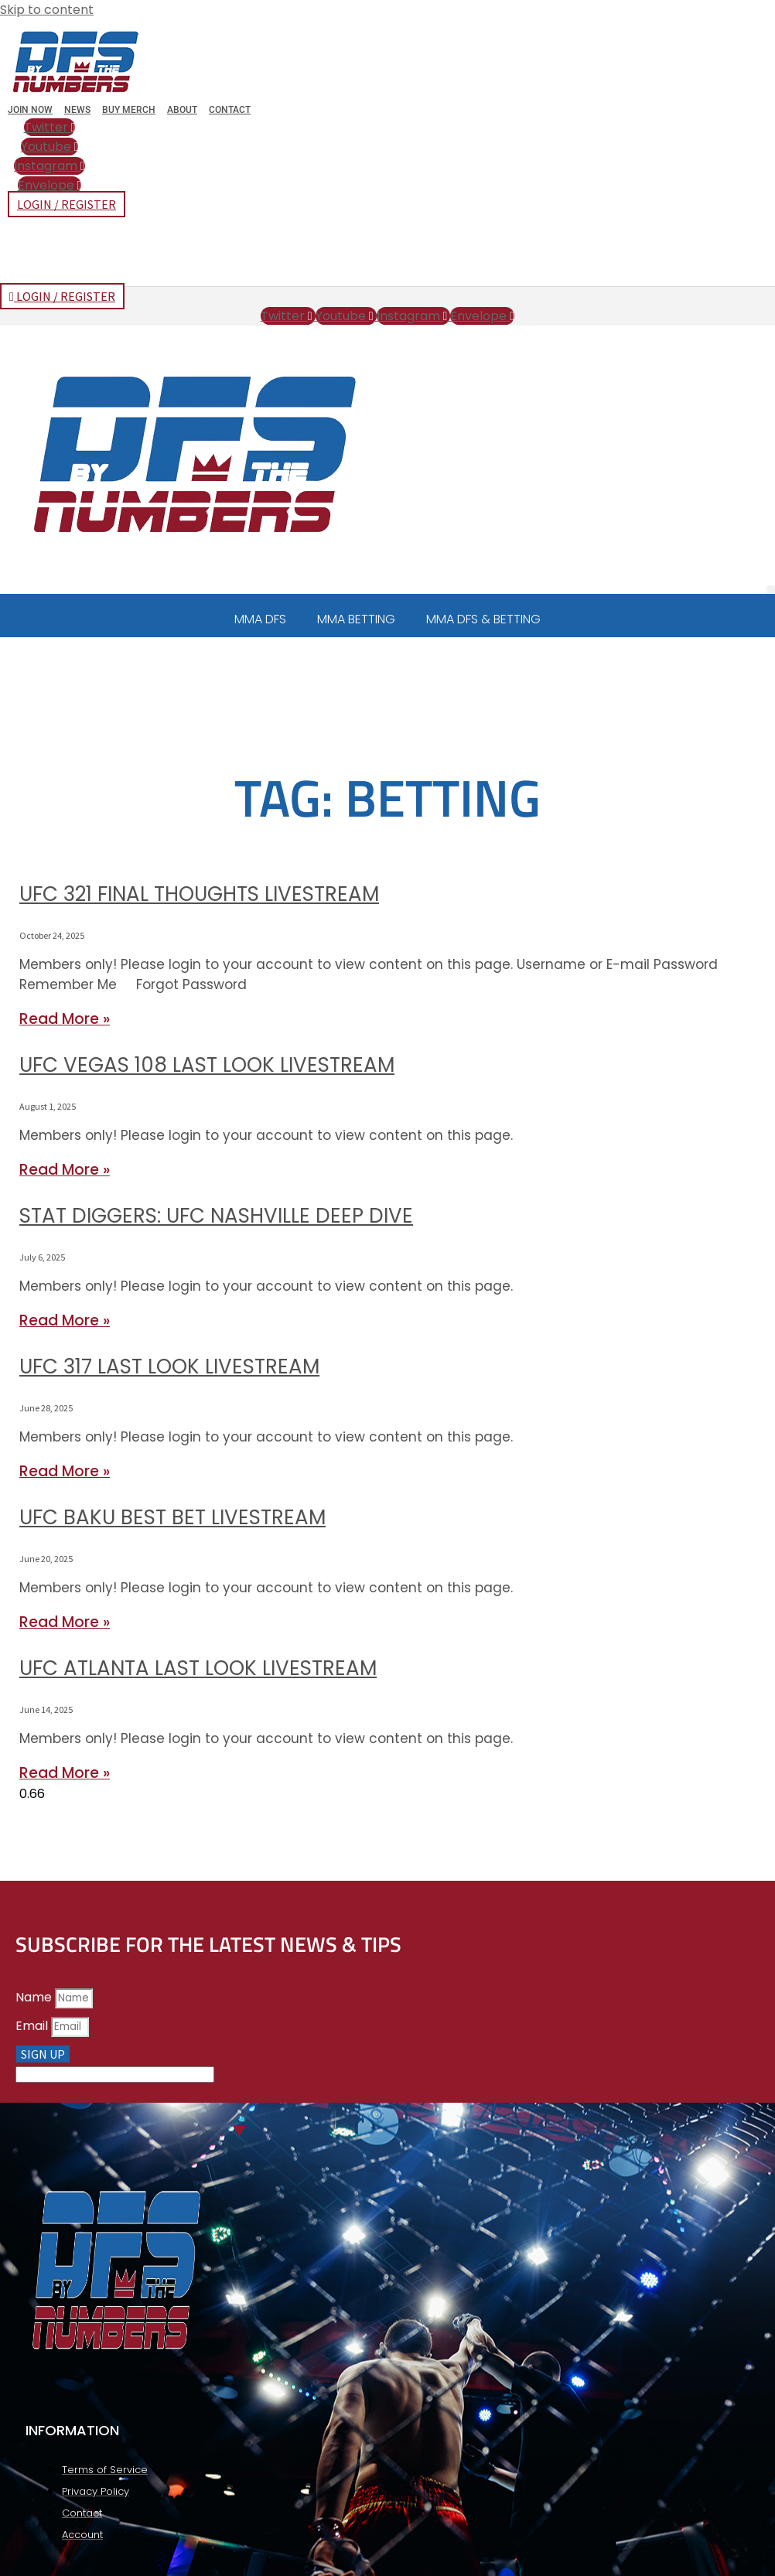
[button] (770, 589)
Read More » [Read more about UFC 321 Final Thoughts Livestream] (64, 1018)
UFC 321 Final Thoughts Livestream (199, 894)
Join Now (30, 109)
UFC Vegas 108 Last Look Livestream (206, 1065)
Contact (230, 109)
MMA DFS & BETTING (483, 619)
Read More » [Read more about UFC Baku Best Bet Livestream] (64, 1622)
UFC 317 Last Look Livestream (169, 1366)
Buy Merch (128, 109)
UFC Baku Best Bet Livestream (172, 1517)
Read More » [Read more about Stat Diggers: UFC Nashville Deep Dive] (64, 1320)
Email (33, 2026)
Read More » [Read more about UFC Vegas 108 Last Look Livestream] (64, 1169)
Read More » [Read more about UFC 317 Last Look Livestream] (64, 1471)
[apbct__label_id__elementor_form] (114, 2074)
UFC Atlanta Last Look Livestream (198, 1668)
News (77, 109)
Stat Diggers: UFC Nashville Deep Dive (216, 1216)
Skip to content (47, 10)
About (182, 109)
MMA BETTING (356, 619)
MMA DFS (260, 619)
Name (35, 1997)
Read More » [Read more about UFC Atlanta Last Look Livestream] (64, 1772)
